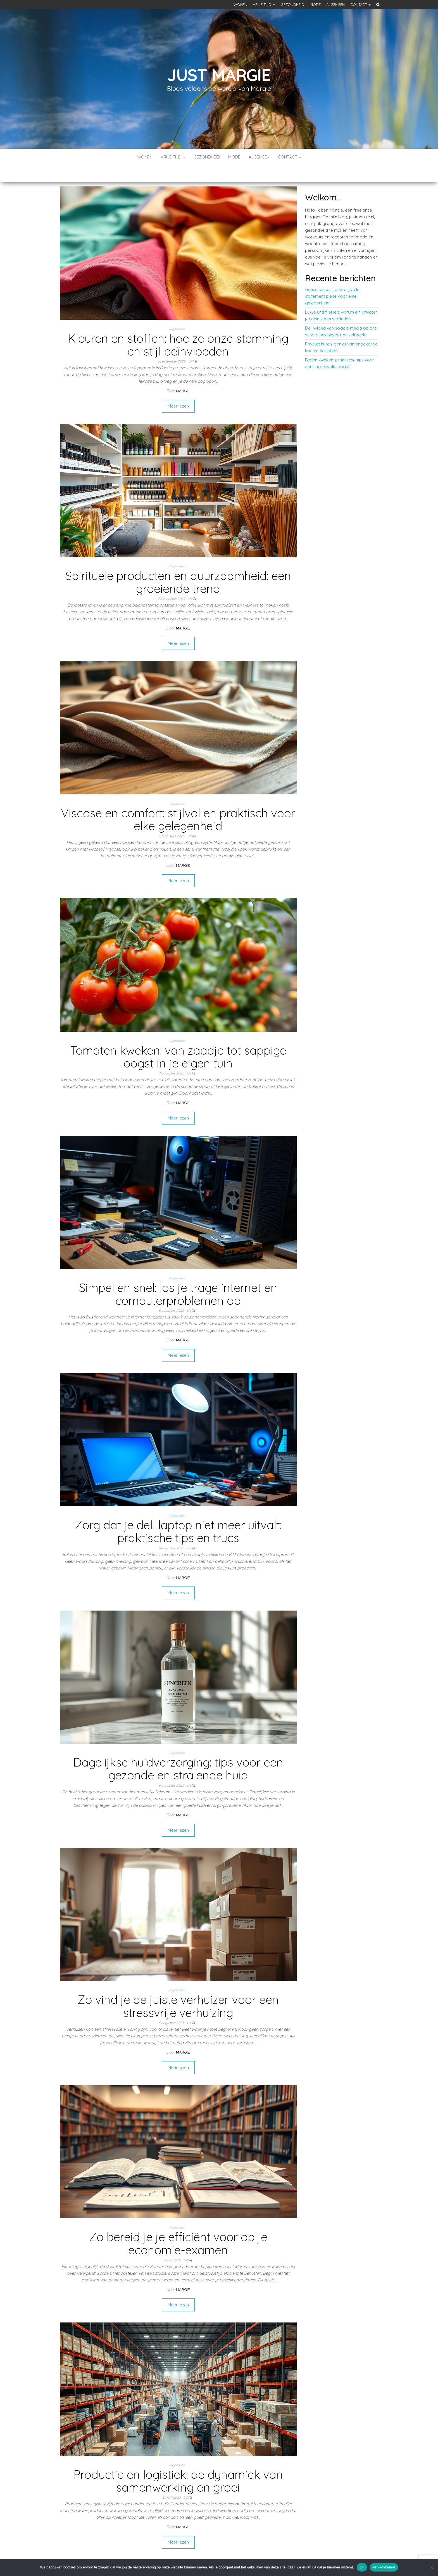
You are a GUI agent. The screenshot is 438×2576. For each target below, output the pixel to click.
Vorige (145, 2546)
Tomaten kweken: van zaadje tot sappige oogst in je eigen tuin (178, 1040)
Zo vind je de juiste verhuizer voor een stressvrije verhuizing (178, 1989)
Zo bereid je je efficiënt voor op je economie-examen (178, 2226)
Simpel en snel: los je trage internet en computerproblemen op (178, 1277)
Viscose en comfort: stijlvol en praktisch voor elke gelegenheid (178, 802)
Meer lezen (178, 389)
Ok (362, 2567)
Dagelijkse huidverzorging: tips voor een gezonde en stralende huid (178, 1752)
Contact (360, 4)
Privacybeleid (384, 2567)
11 (190, 2546)
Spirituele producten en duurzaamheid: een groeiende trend (178, 565)
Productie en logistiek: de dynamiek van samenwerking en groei (178, 2464)
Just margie (219, 74)
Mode (315, 4)
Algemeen (335, 4)
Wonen (240, 4)
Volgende (208, 2546)
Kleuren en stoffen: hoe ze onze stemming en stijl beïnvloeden (178, 328)
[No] (431, 2567)
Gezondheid (292, 4)
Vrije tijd (264, 4)
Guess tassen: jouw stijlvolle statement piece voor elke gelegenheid (332, 279)
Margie (183, 374)
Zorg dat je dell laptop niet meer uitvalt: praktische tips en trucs (178, 1514)
